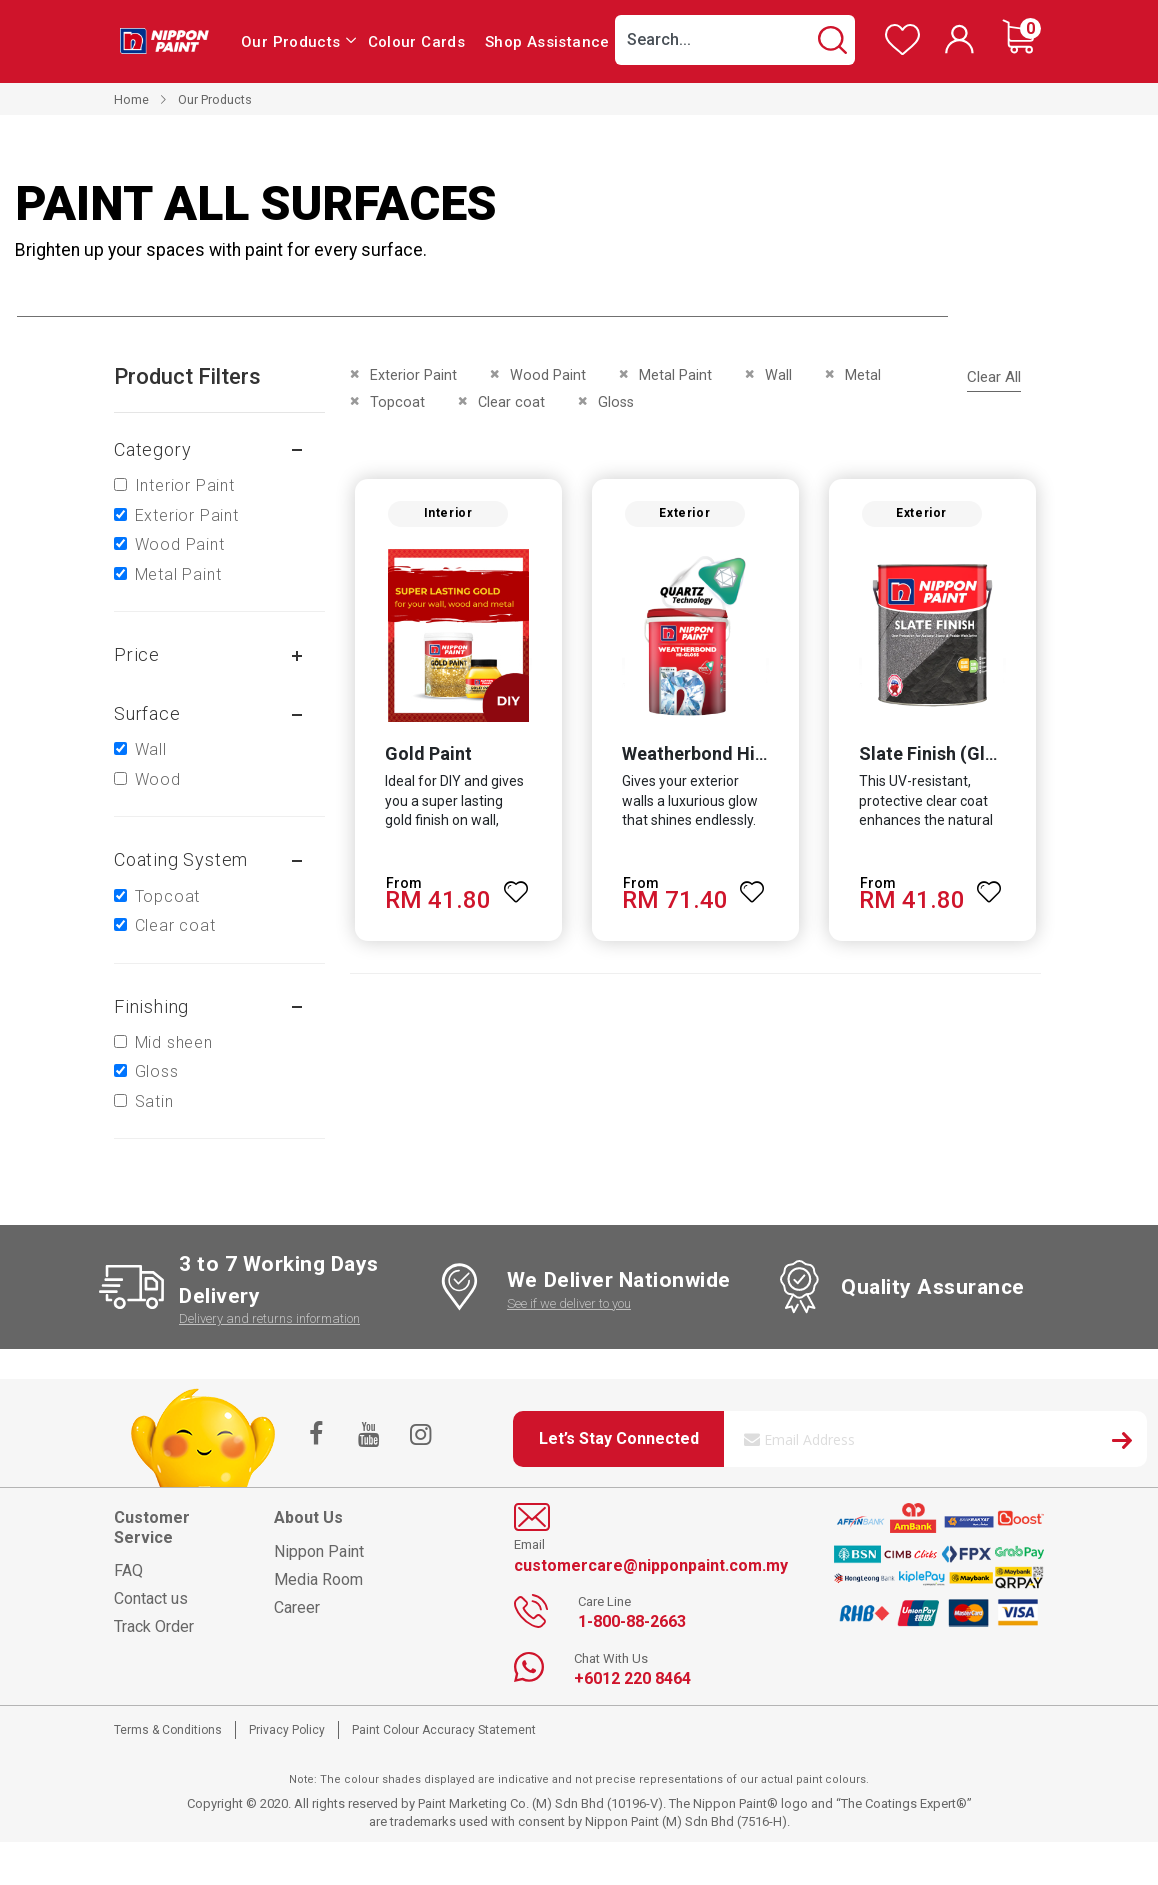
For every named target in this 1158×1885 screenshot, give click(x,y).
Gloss (157, 1071)
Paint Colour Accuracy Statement (444, 1730)
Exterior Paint (187, 515)
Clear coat (175, 925)
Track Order (154, 1626)
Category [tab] (152, 449)
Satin (154, 1101)
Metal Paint (178, 574)
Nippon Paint (319, 1551)
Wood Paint (180, 544)
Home (131, 99)
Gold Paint (425, 756)
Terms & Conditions (168, 1730)
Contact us (151, 1598)
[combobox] (735, 40)
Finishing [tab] (151, 1006)
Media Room (318, 1579)
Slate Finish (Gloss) (941, 756)
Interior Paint (185, 485)
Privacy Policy (287, 1730)
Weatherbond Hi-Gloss (714, 756)
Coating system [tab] (181, 859)
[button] (515, 886)
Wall (151, 749)
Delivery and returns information (269, 1318)
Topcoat (168, 896)
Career (297, 1607)
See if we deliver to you (569, 1303)
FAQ (128, 1570)
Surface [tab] (147, 713)
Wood (158, 779)
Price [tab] (137, 654)
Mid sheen (174, 1042)
